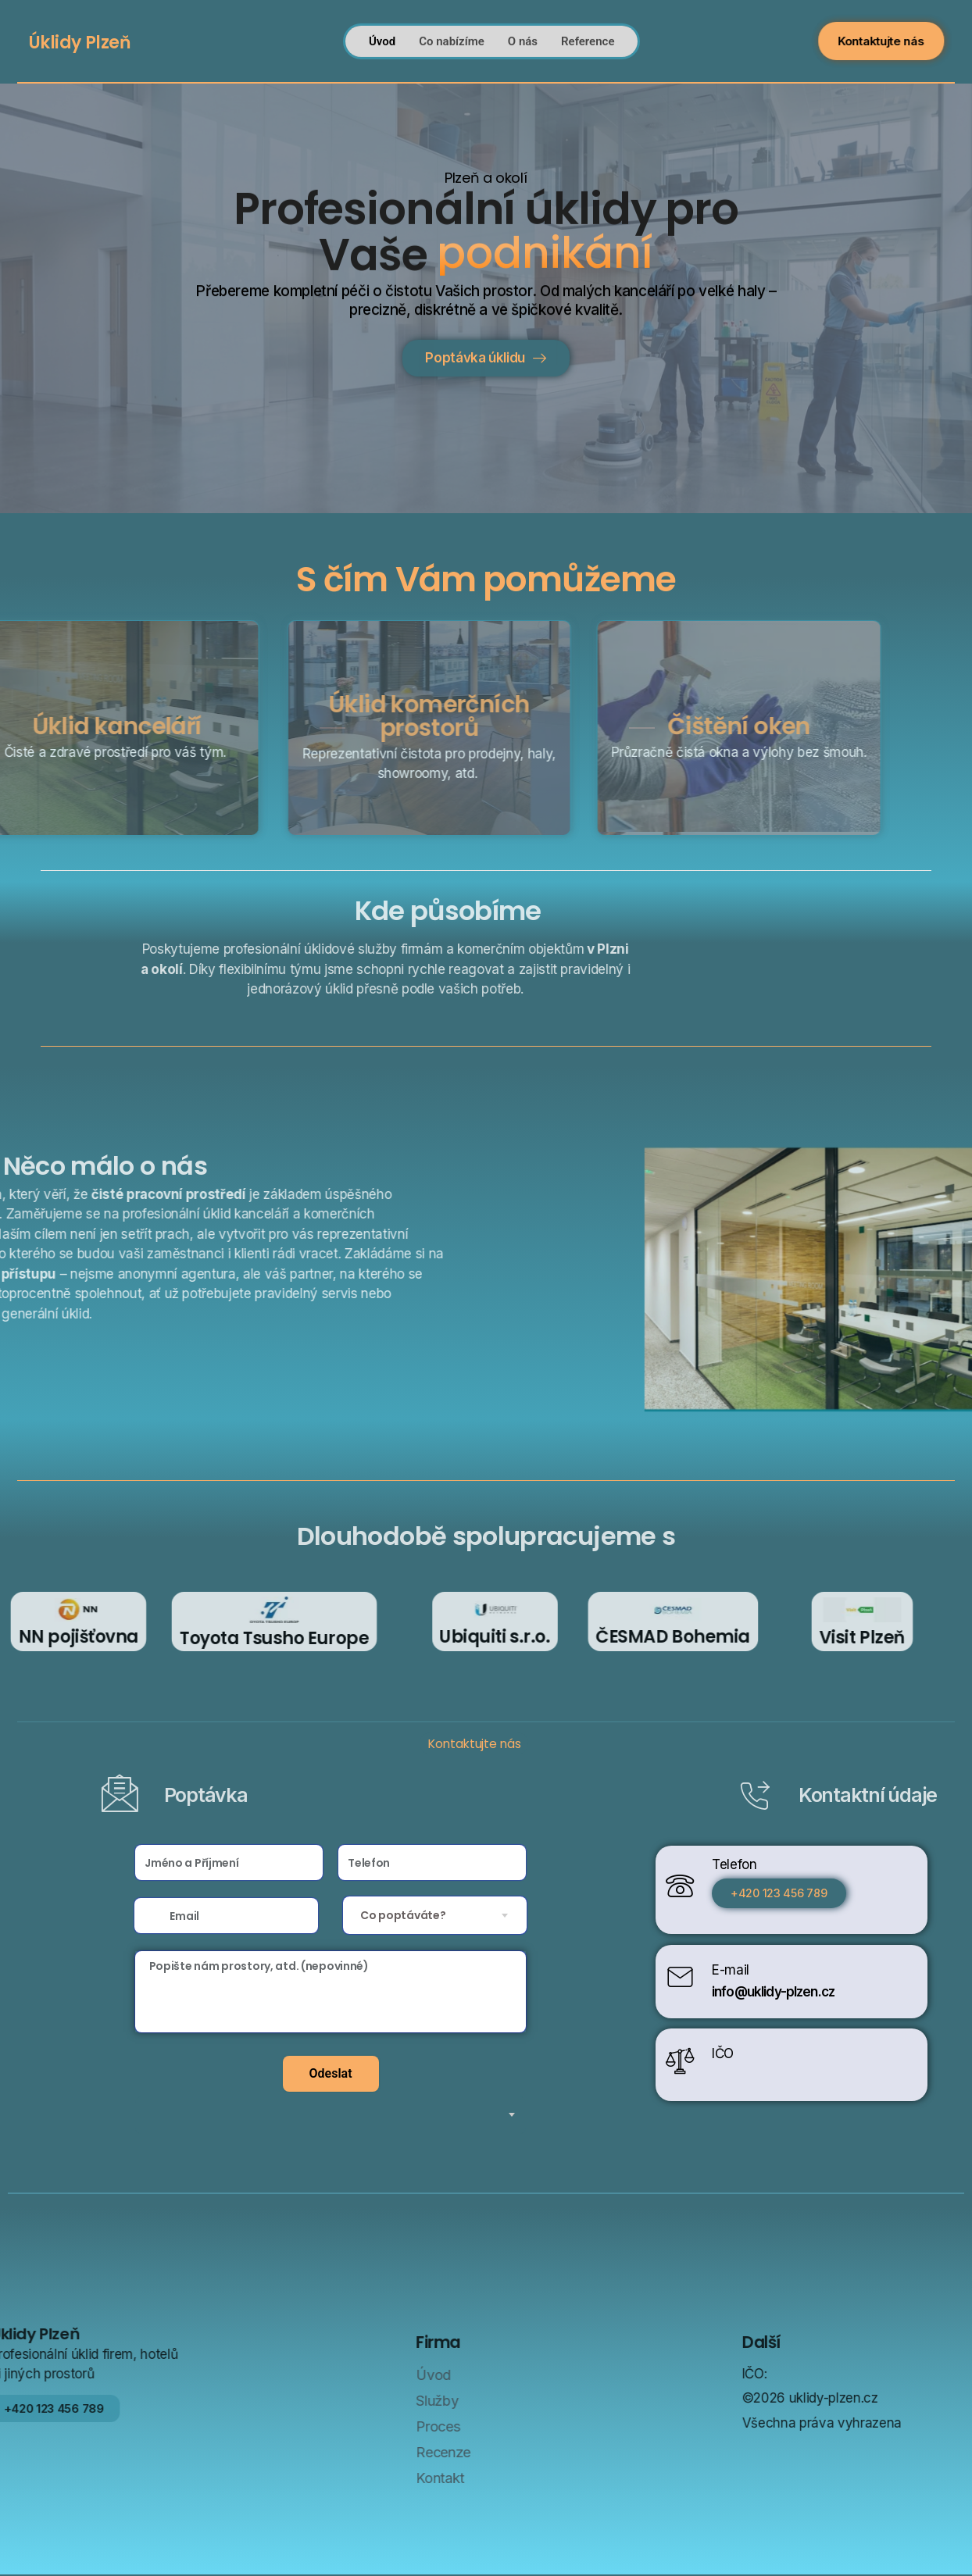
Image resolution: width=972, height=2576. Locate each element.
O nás (523, 36)
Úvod (382, 36)
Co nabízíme (451, 36)
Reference (587, 36)
